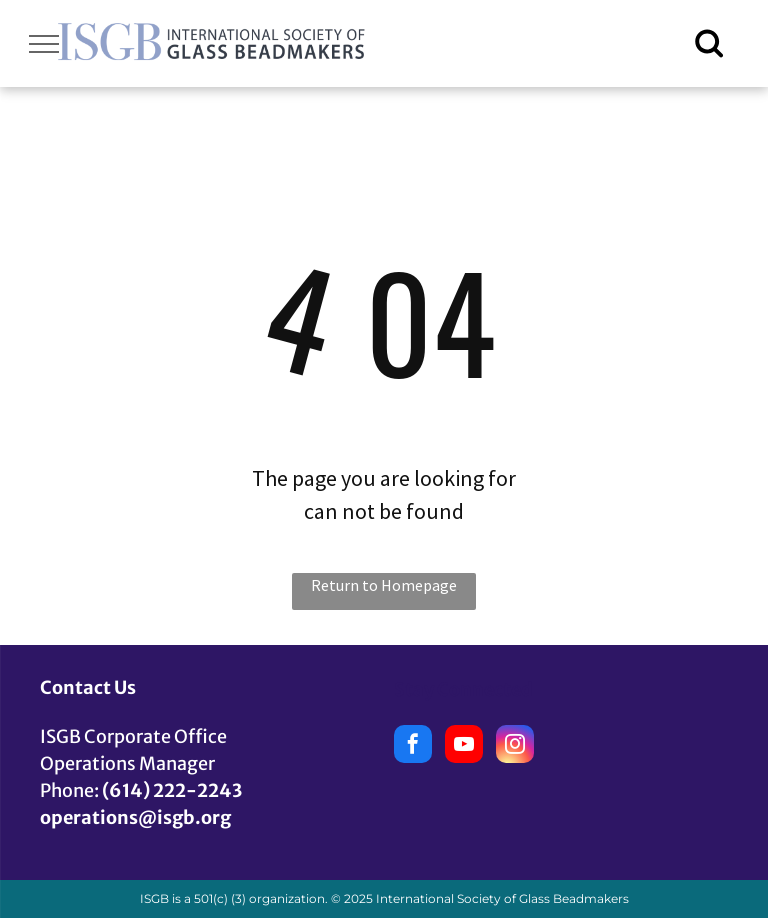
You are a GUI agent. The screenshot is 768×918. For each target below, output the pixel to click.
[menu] (44, 44)
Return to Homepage (384, 585)
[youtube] (464, 746)
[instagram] (515, 746)
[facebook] (413, 746)
